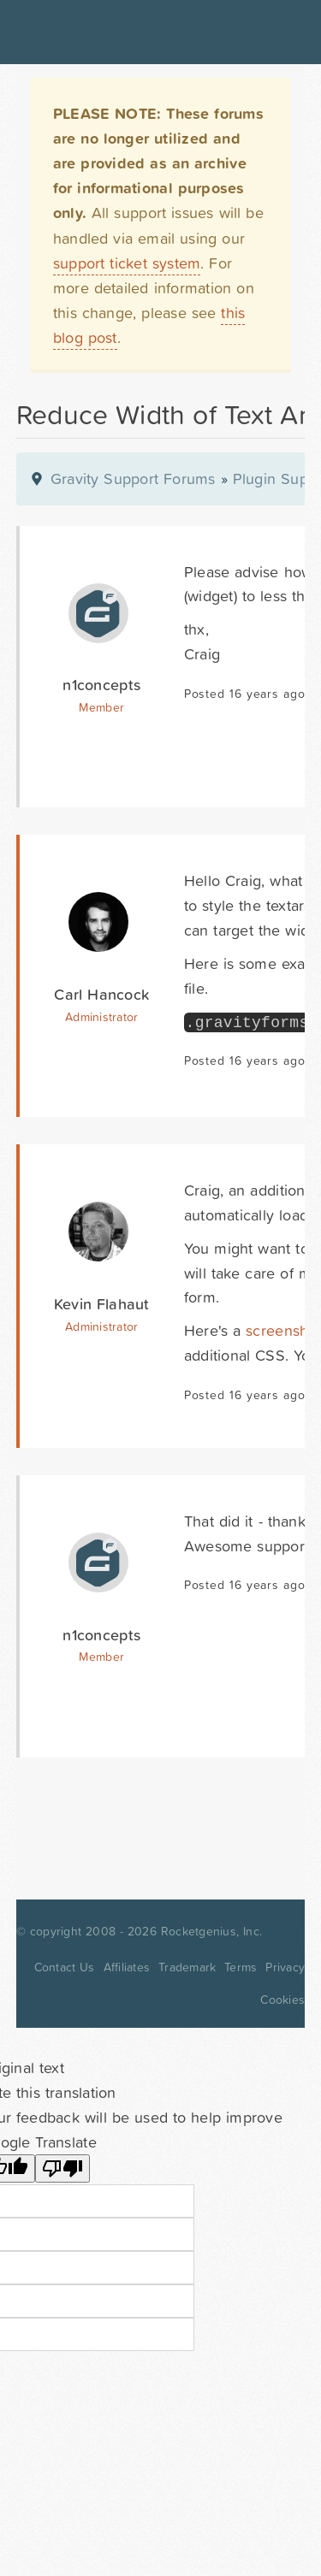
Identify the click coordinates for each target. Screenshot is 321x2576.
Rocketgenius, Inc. (211, 1931)
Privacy (285, 1967)
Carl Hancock (101, 994)
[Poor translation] (62, 2168)
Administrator (101, 1016)
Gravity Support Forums (133, 478)
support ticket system (127, 263)
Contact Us (64, 1967)
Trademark (187, 1967)
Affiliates (127, 1967)
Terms (240, 1967)
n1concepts (101, 684)
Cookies (282, 1999)
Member (101, 707)
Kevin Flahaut (102, 1303)
